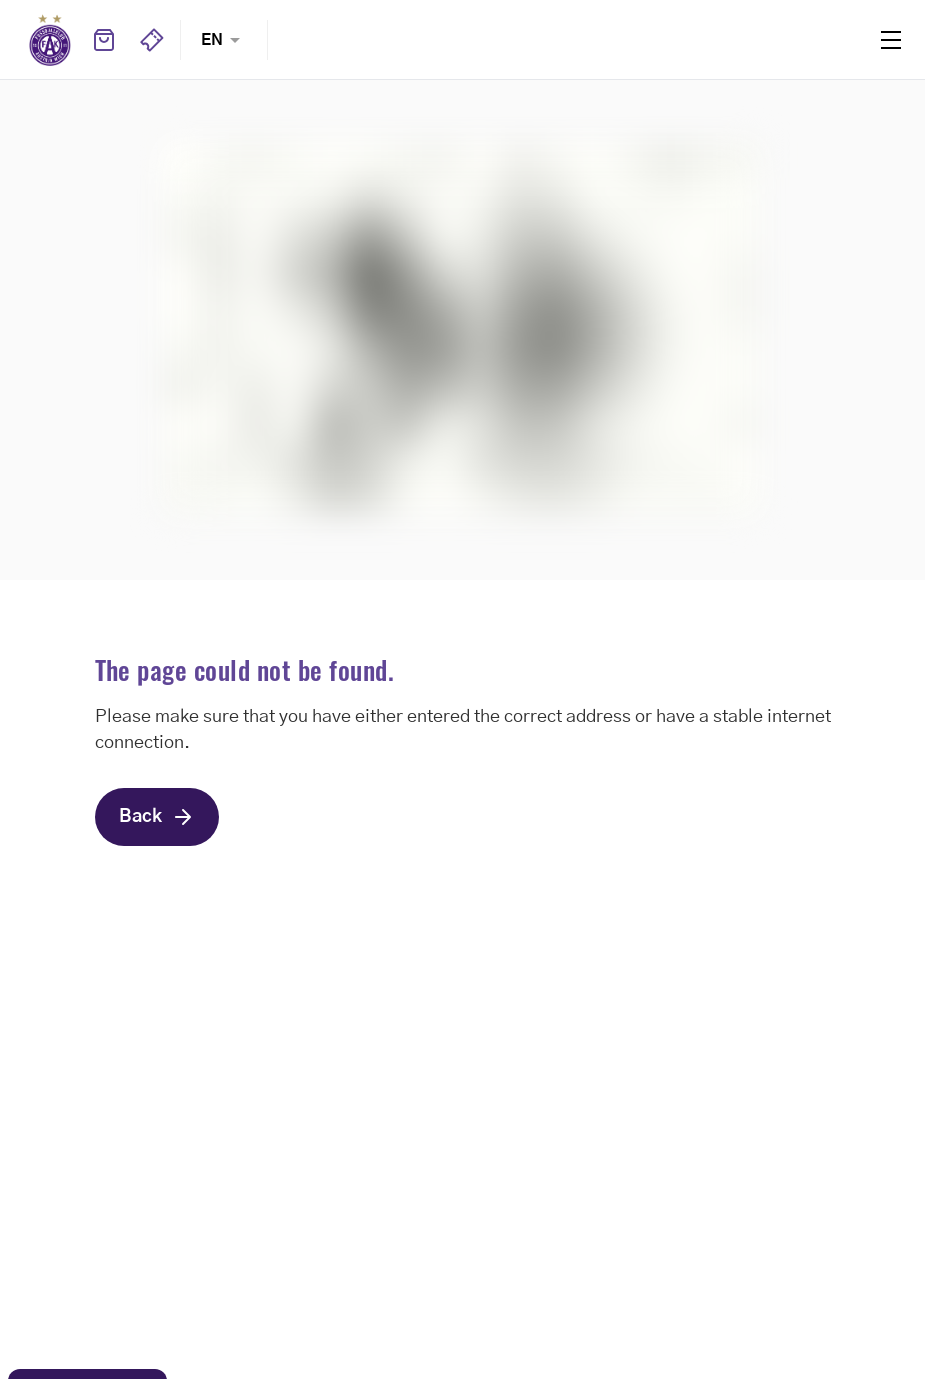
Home (50, 40)
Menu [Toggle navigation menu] (891, 40)
